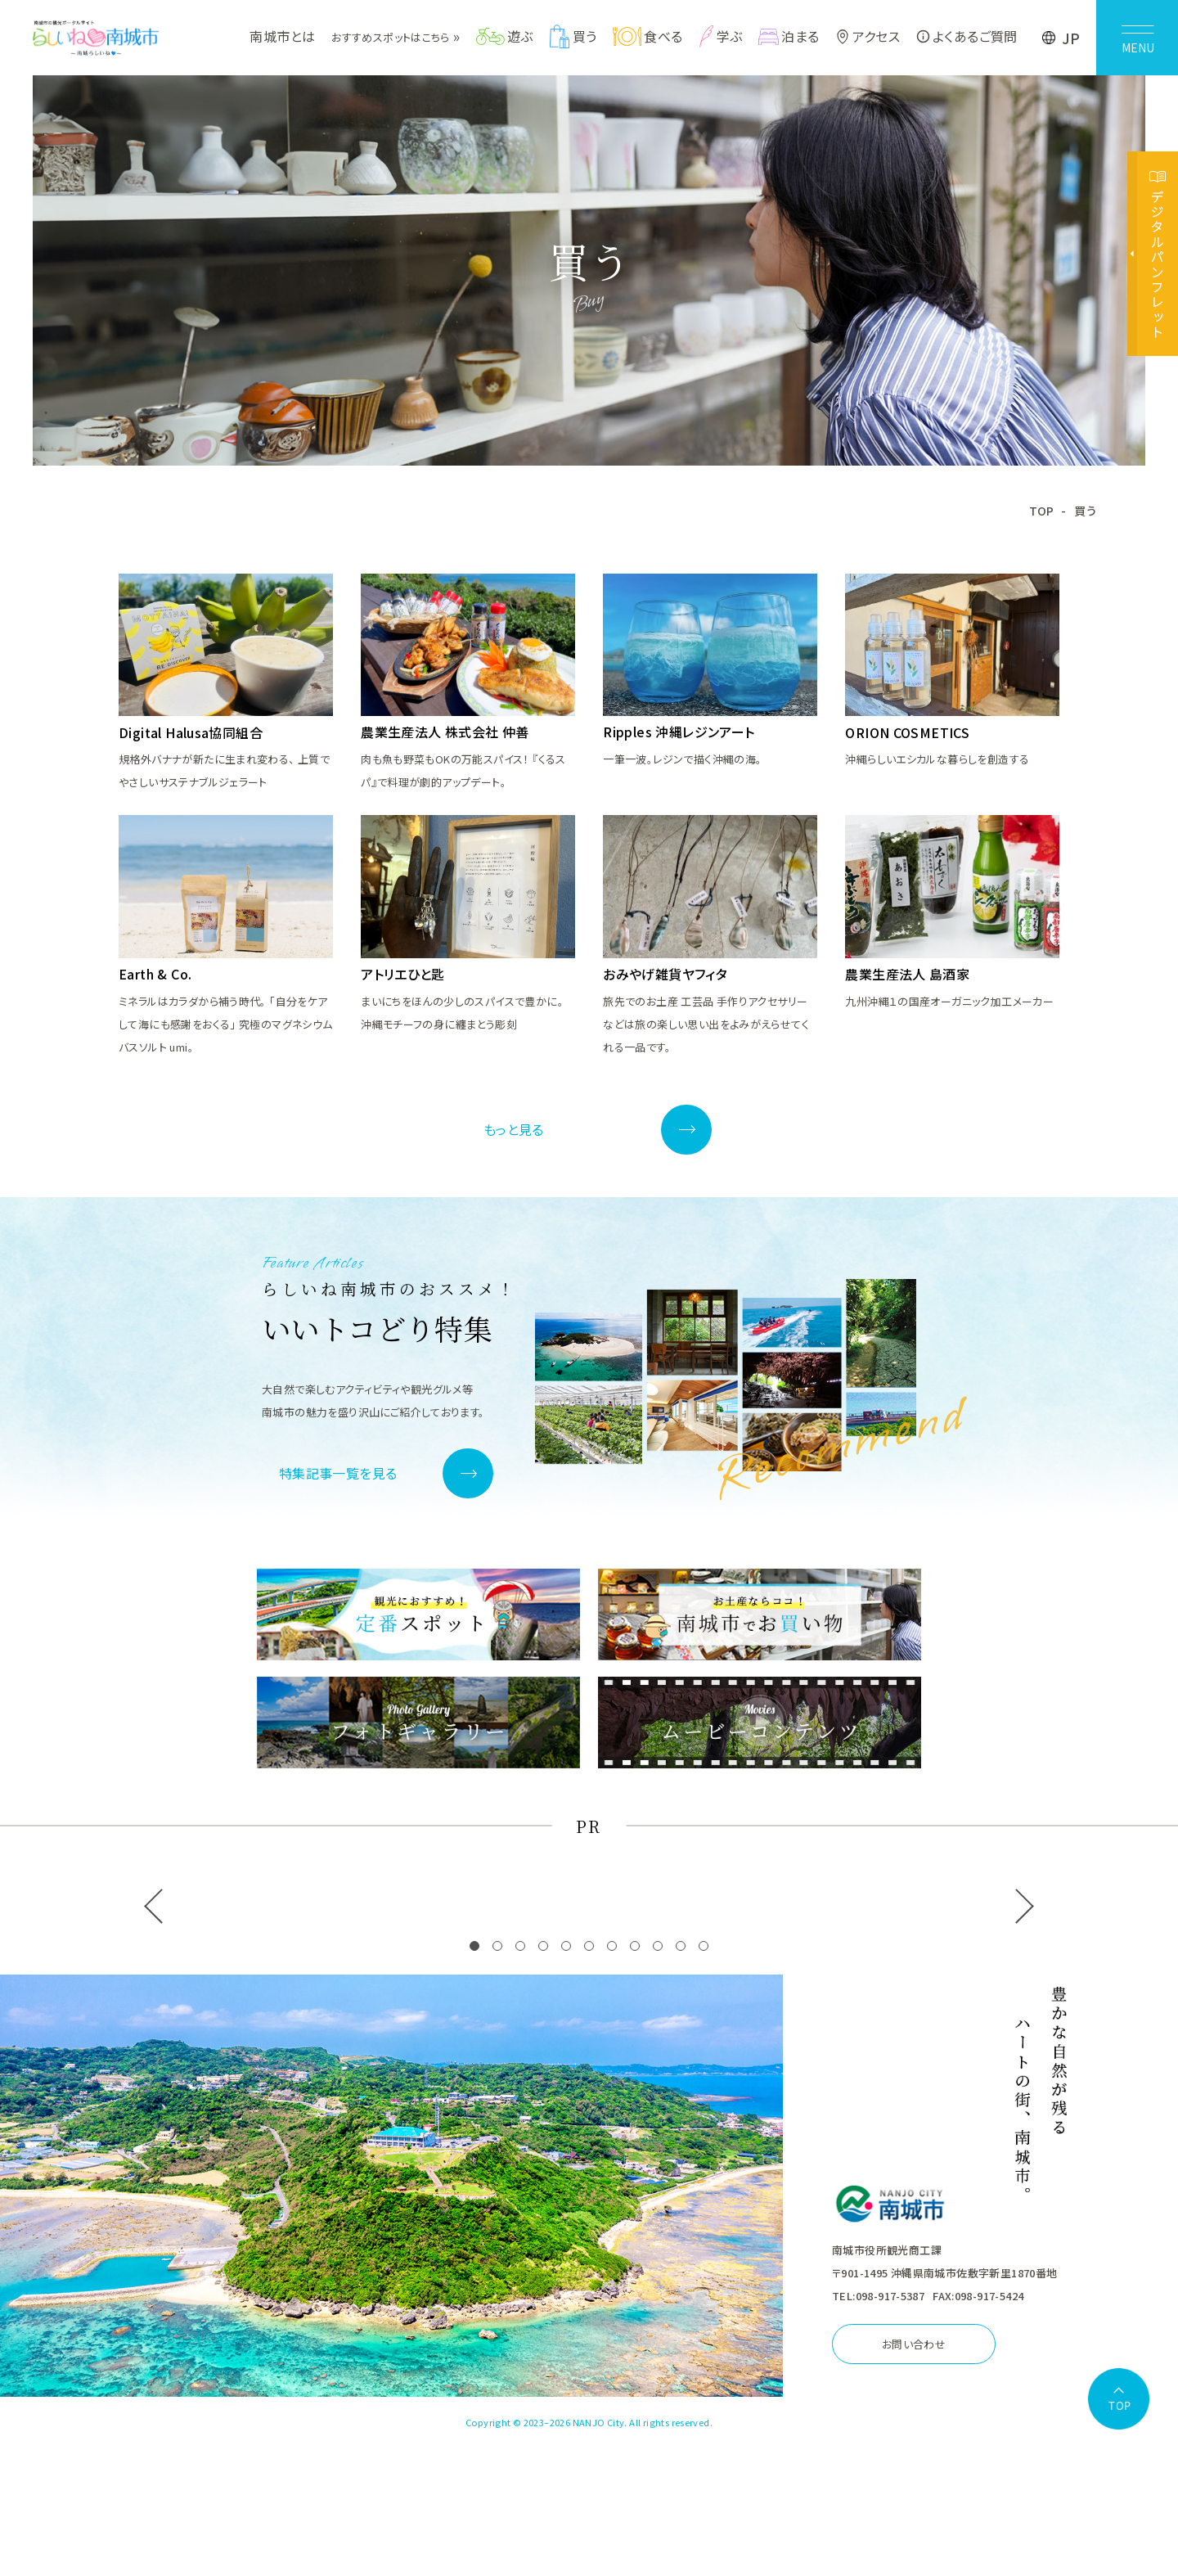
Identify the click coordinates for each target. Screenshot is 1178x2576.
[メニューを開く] (1136, 38)
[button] (474, 1947)
